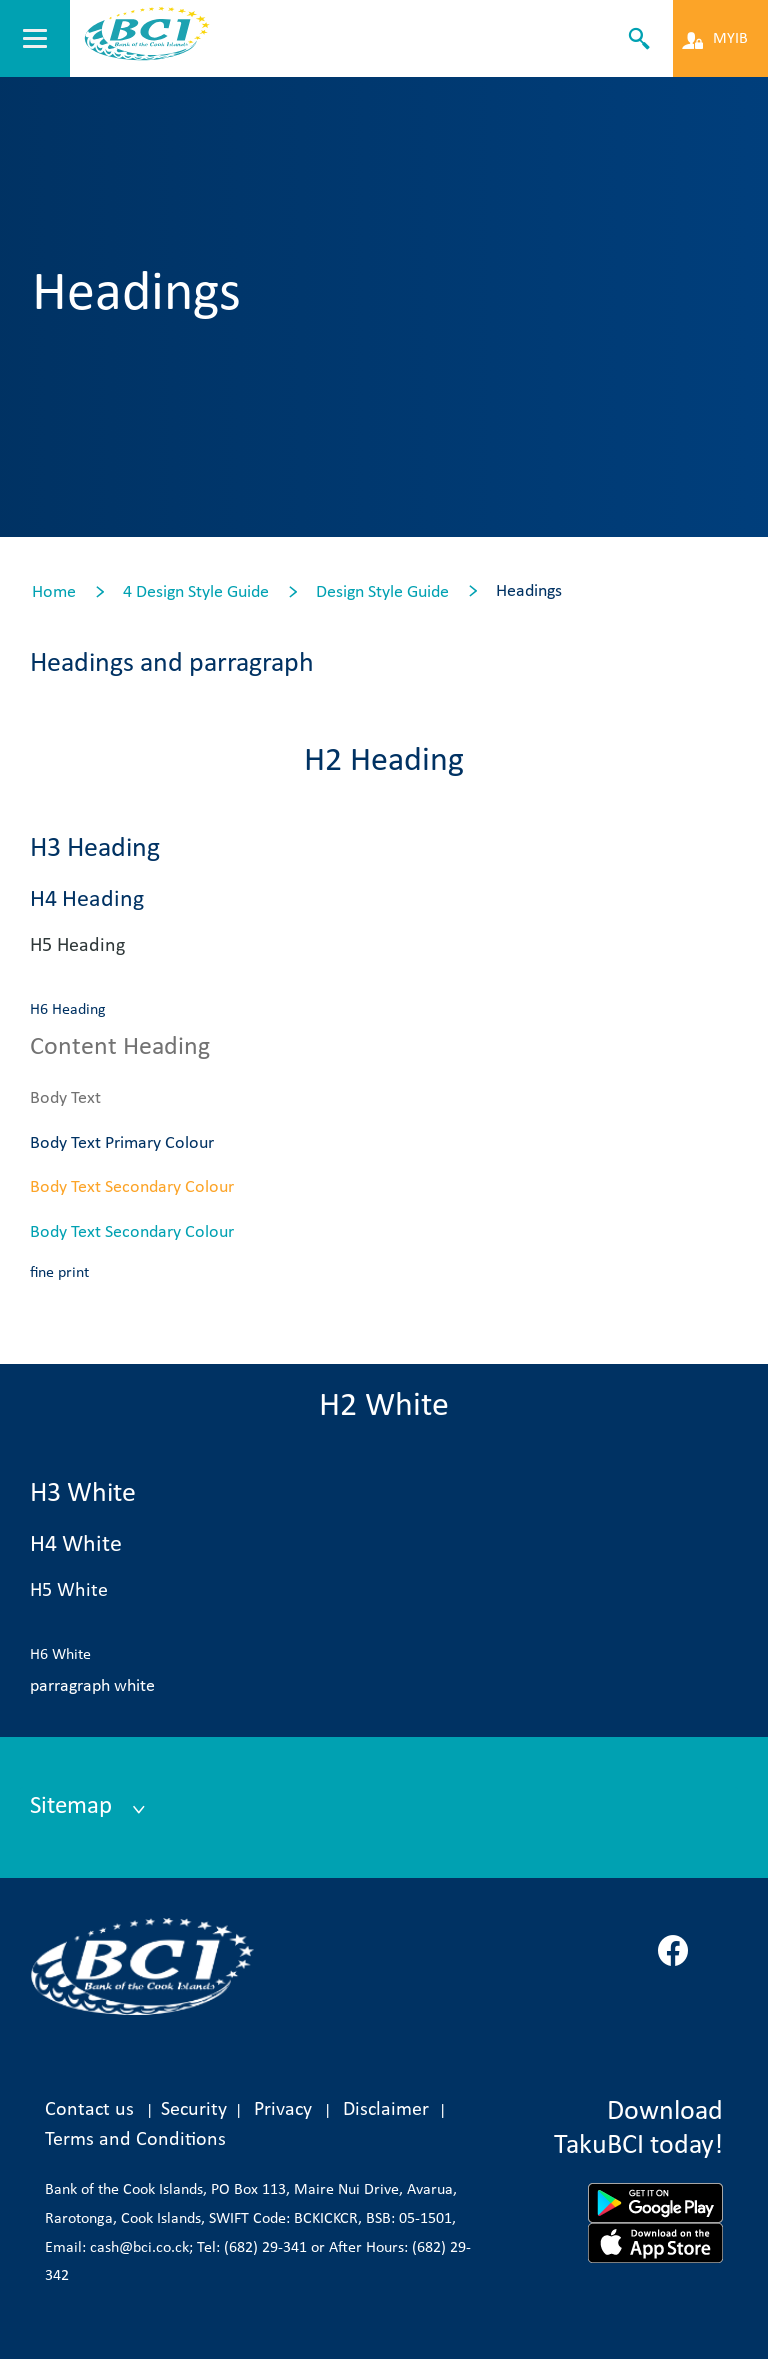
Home (54, 592)
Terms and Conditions (135, 2140)
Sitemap (74, 1806)
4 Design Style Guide (196, 592)
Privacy (283, 2110)
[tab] (379, 1808)
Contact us (89, 2110)
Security (194, 2110)
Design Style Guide (382, 592)
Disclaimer (391, 2110)
